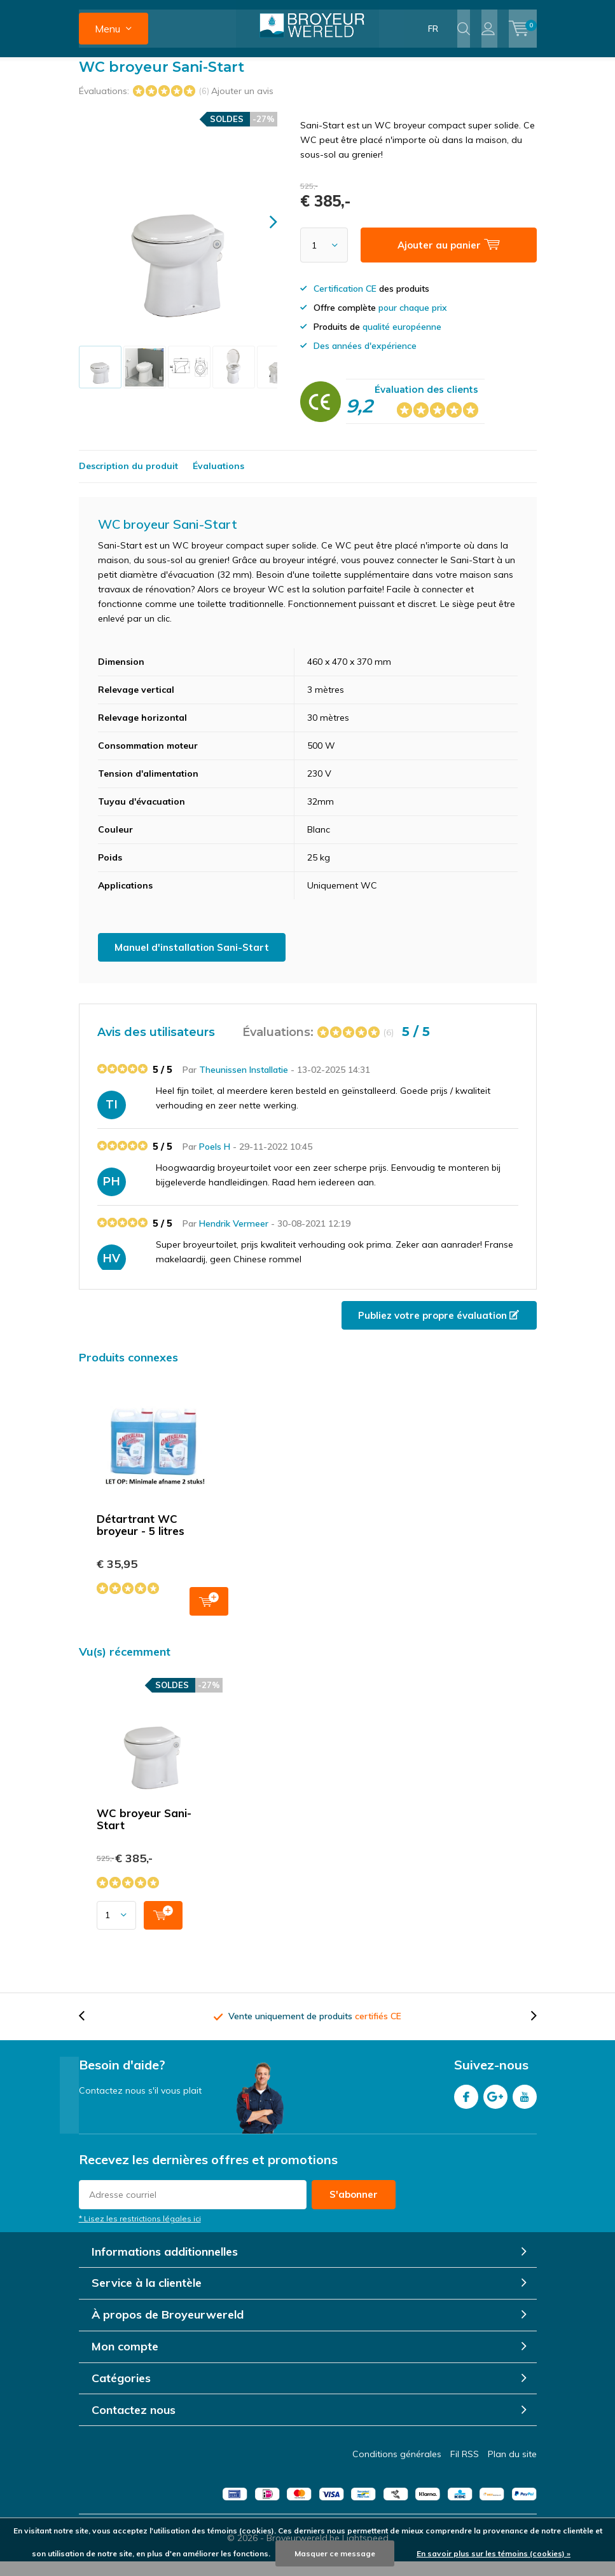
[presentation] (262, 236)
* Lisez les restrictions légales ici (140, 2232)
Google (495, 2108)
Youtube (525, 2108)
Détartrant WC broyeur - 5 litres (140, 1538)
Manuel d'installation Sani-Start (191, 961)
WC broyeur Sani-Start (144, 1833)
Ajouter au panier (209, 1614)
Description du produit (128, 480)
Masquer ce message (334, 2553)
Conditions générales (396, 2468)
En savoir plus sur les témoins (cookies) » (493, 2553)
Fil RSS (464, 2468)
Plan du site (512, 2468)
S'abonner (353, 2208)
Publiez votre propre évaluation (438, 1329)
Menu (107, 28)
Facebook (466, 2108)
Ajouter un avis (242, 105)
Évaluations (218, 480)
